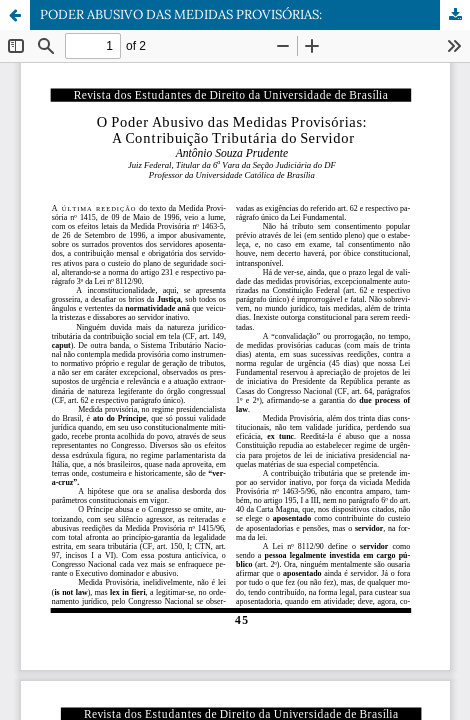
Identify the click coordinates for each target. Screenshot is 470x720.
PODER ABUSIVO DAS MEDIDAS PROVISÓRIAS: (181, 14)
